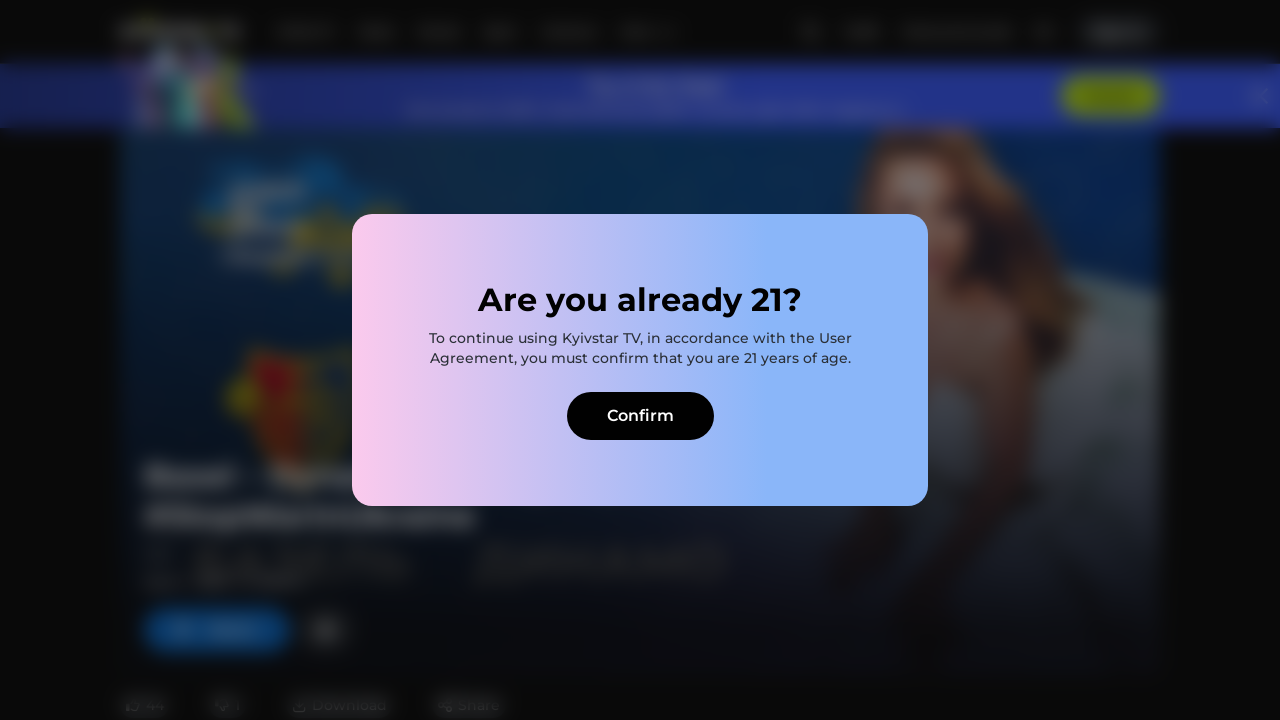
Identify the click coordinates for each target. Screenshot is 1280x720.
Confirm (640, 415)
